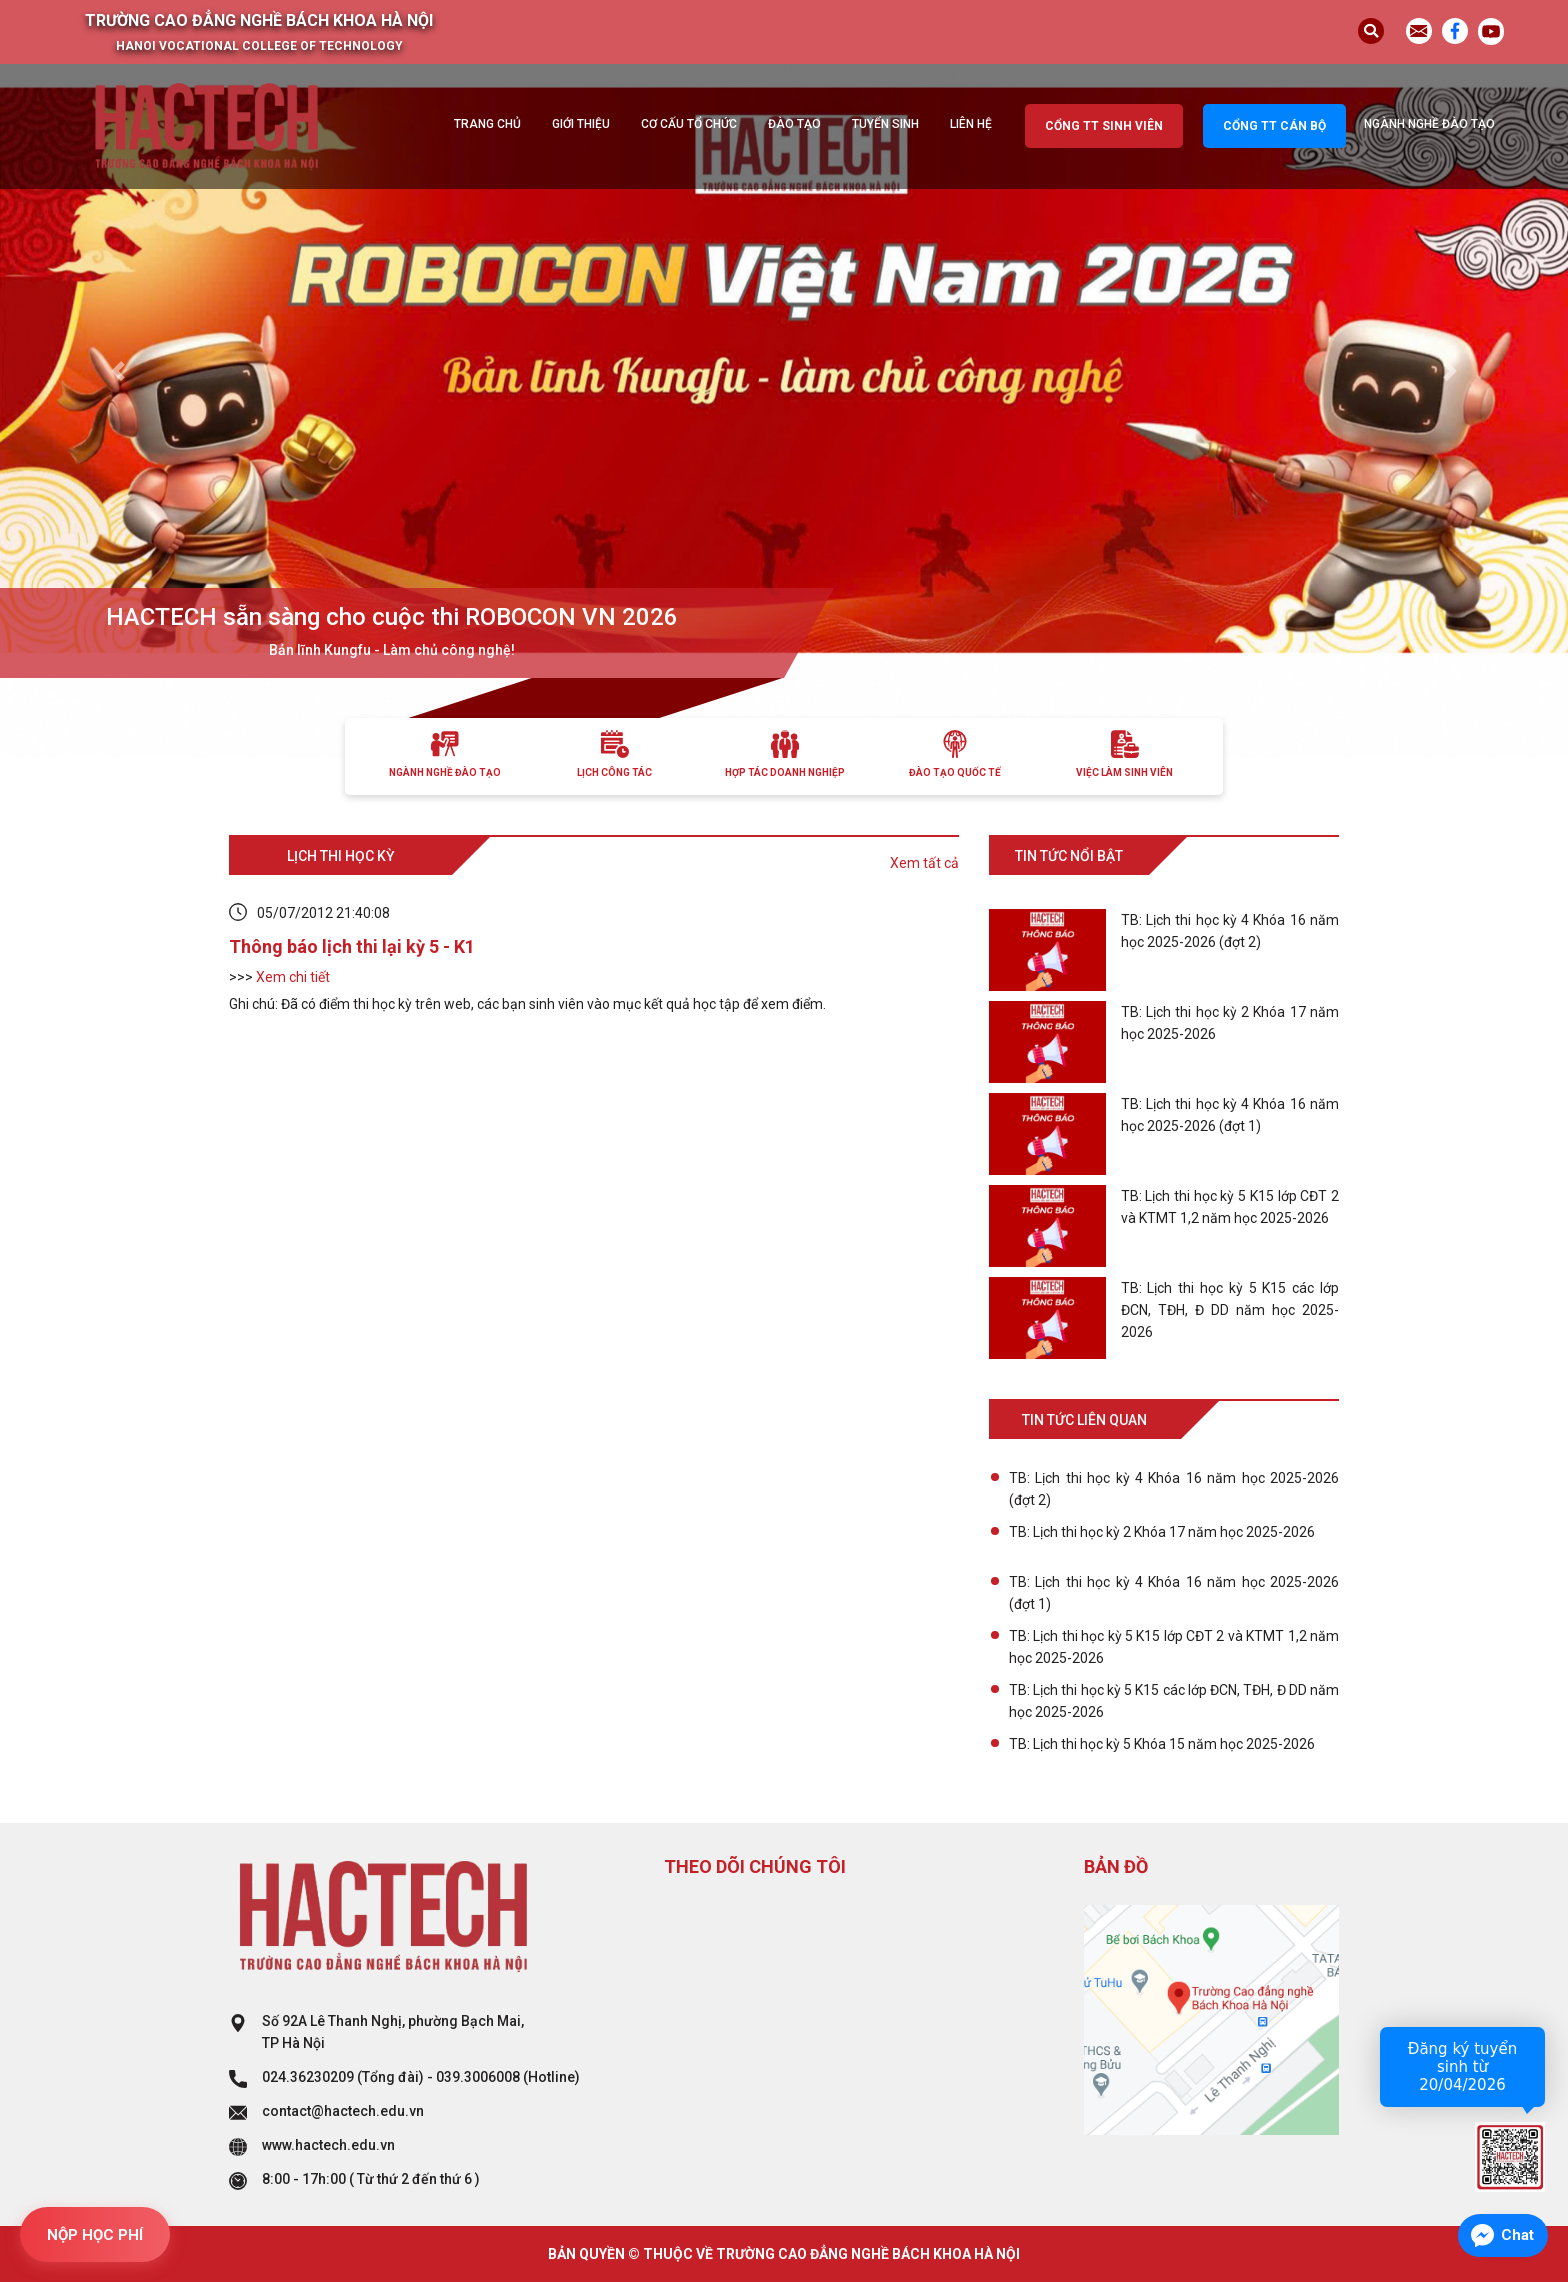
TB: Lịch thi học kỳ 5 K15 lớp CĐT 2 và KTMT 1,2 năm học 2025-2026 (1174, 1647)
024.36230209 (308, 2077)
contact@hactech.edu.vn (343, 2111)
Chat (1517, 2235)
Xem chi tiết (293, 977)
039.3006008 (478, 2077)
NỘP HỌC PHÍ (95, 2235)
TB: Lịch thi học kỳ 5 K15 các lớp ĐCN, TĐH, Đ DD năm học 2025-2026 (1174, 1701)
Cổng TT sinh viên (1104, 126)
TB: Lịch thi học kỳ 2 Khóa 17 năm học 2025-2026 (1162, 1532)
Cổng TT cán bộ (1274, 126)
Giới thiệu (581, 124)
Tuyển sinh (885, 124)
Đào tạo (794, 124)
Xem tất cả (924, 863)
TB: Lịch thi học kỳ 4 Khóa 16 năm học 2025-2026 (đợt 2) (1174, 1489)
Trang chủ (487, 124)
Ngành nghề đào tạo (1429, 124)
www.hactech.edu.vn (328, 2145)
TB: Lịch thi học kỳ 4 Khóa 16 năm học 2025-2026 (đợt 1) (1174, 1593)
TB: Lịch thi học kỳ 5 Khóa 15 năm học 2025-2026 (1162, 1744)
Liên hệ (971, 124)
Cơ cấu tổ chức (689, 124)
